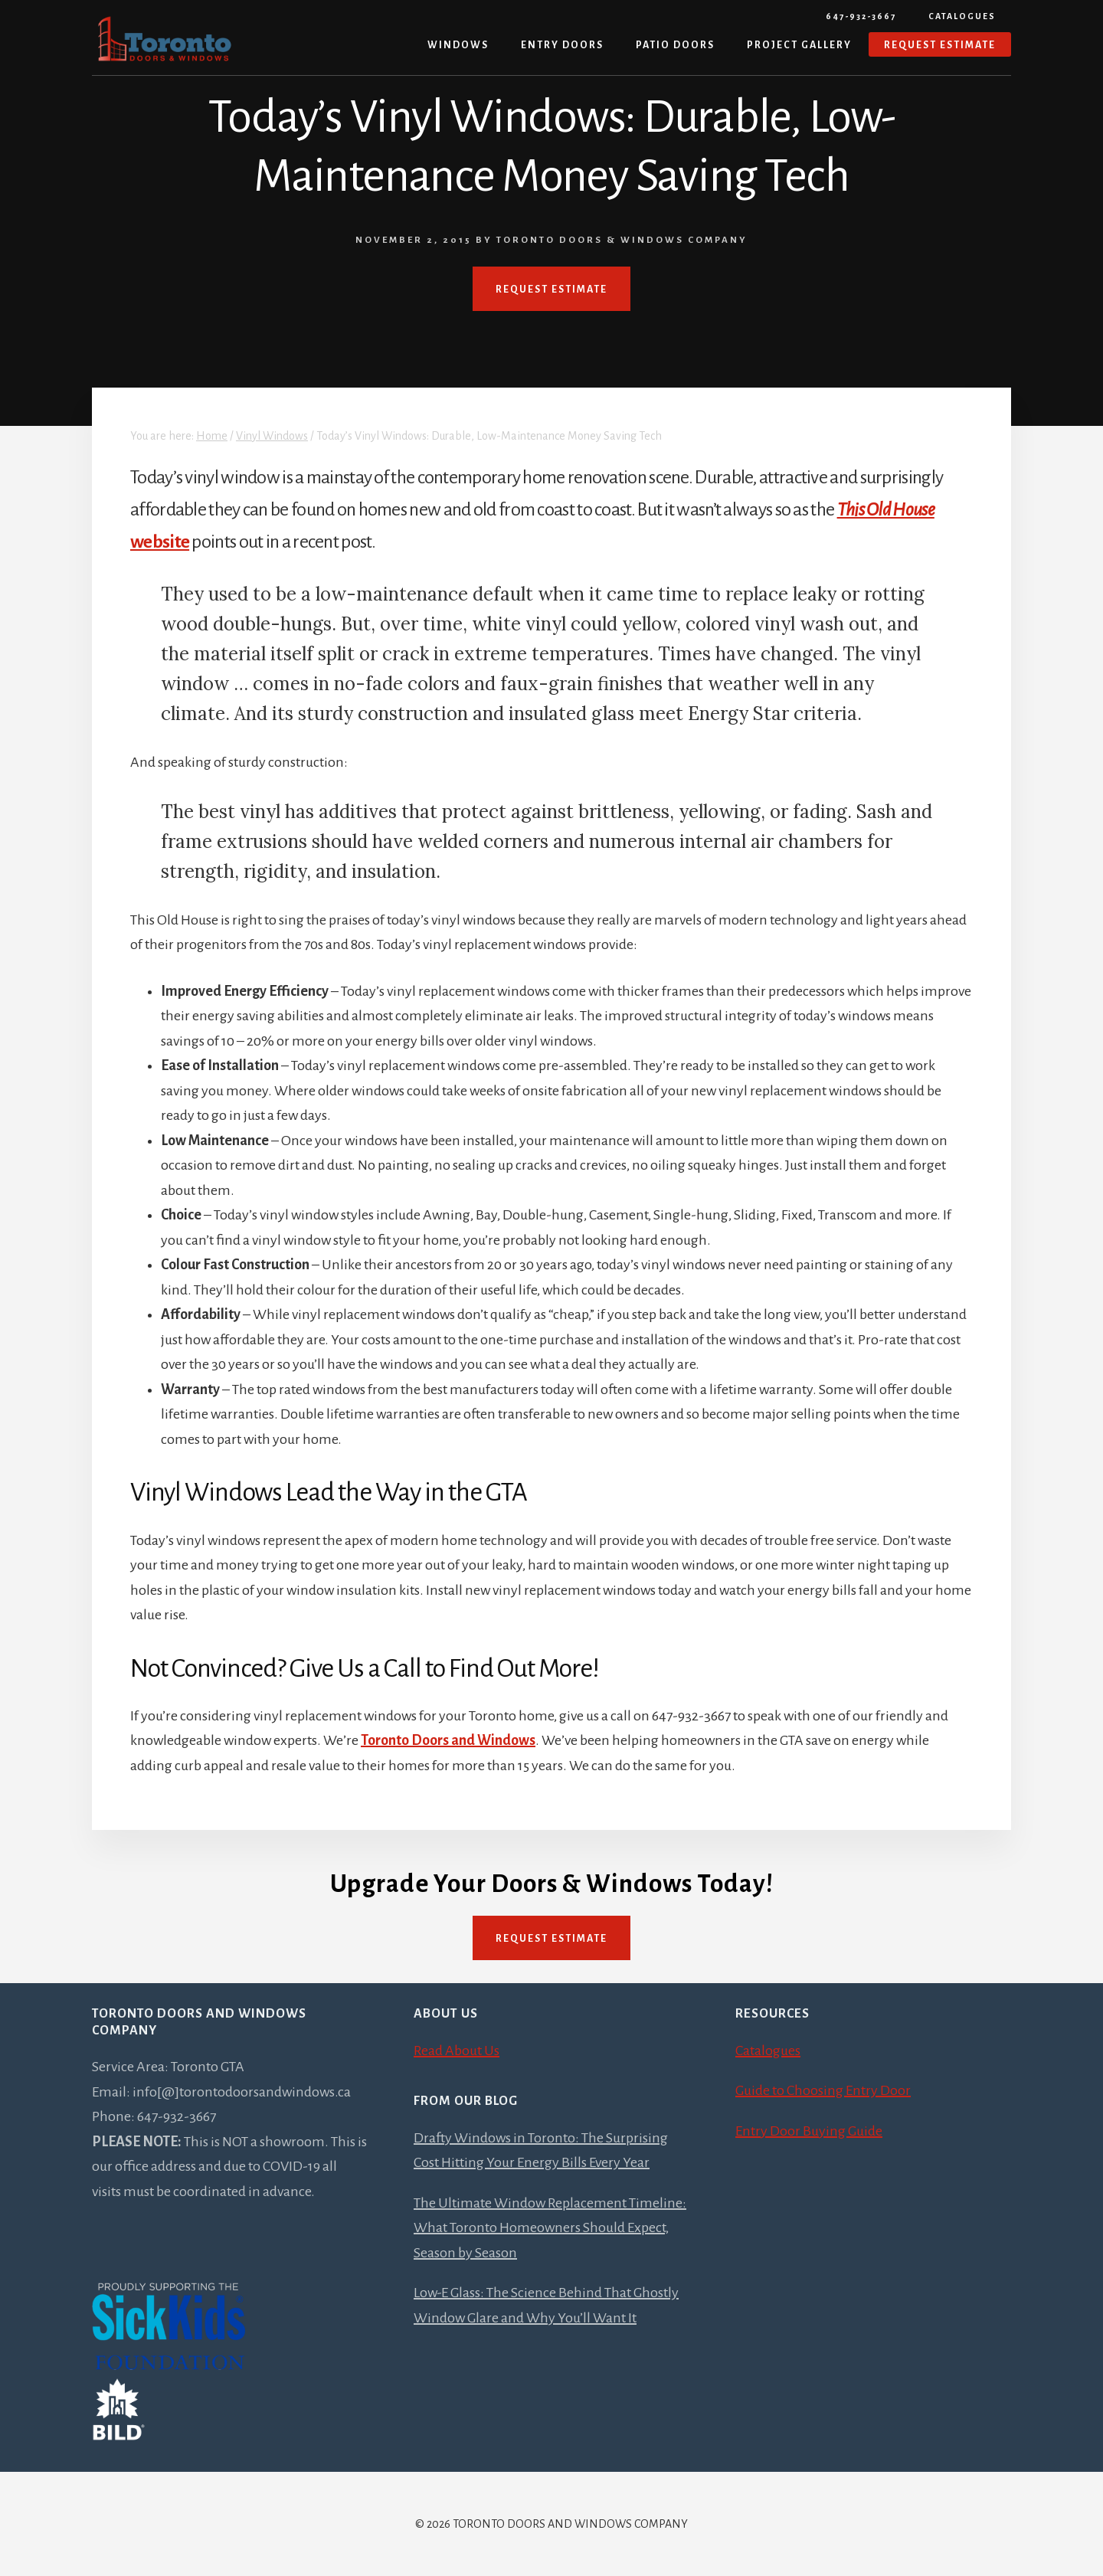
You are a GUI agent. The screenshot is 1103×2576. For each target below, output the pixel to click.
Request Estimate (551, 1938)
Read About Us (456, 2050)
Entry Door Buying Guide (808, 2131)
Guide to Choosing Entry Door (823, 2090)
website (159, 542)
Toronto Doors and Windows (448, 1740)
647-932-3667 (861, 16)
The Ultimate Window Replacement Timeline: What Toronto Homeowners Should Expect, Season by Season (550, 2227)
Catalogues (962, 16)
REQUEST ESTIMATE (551, 289)
